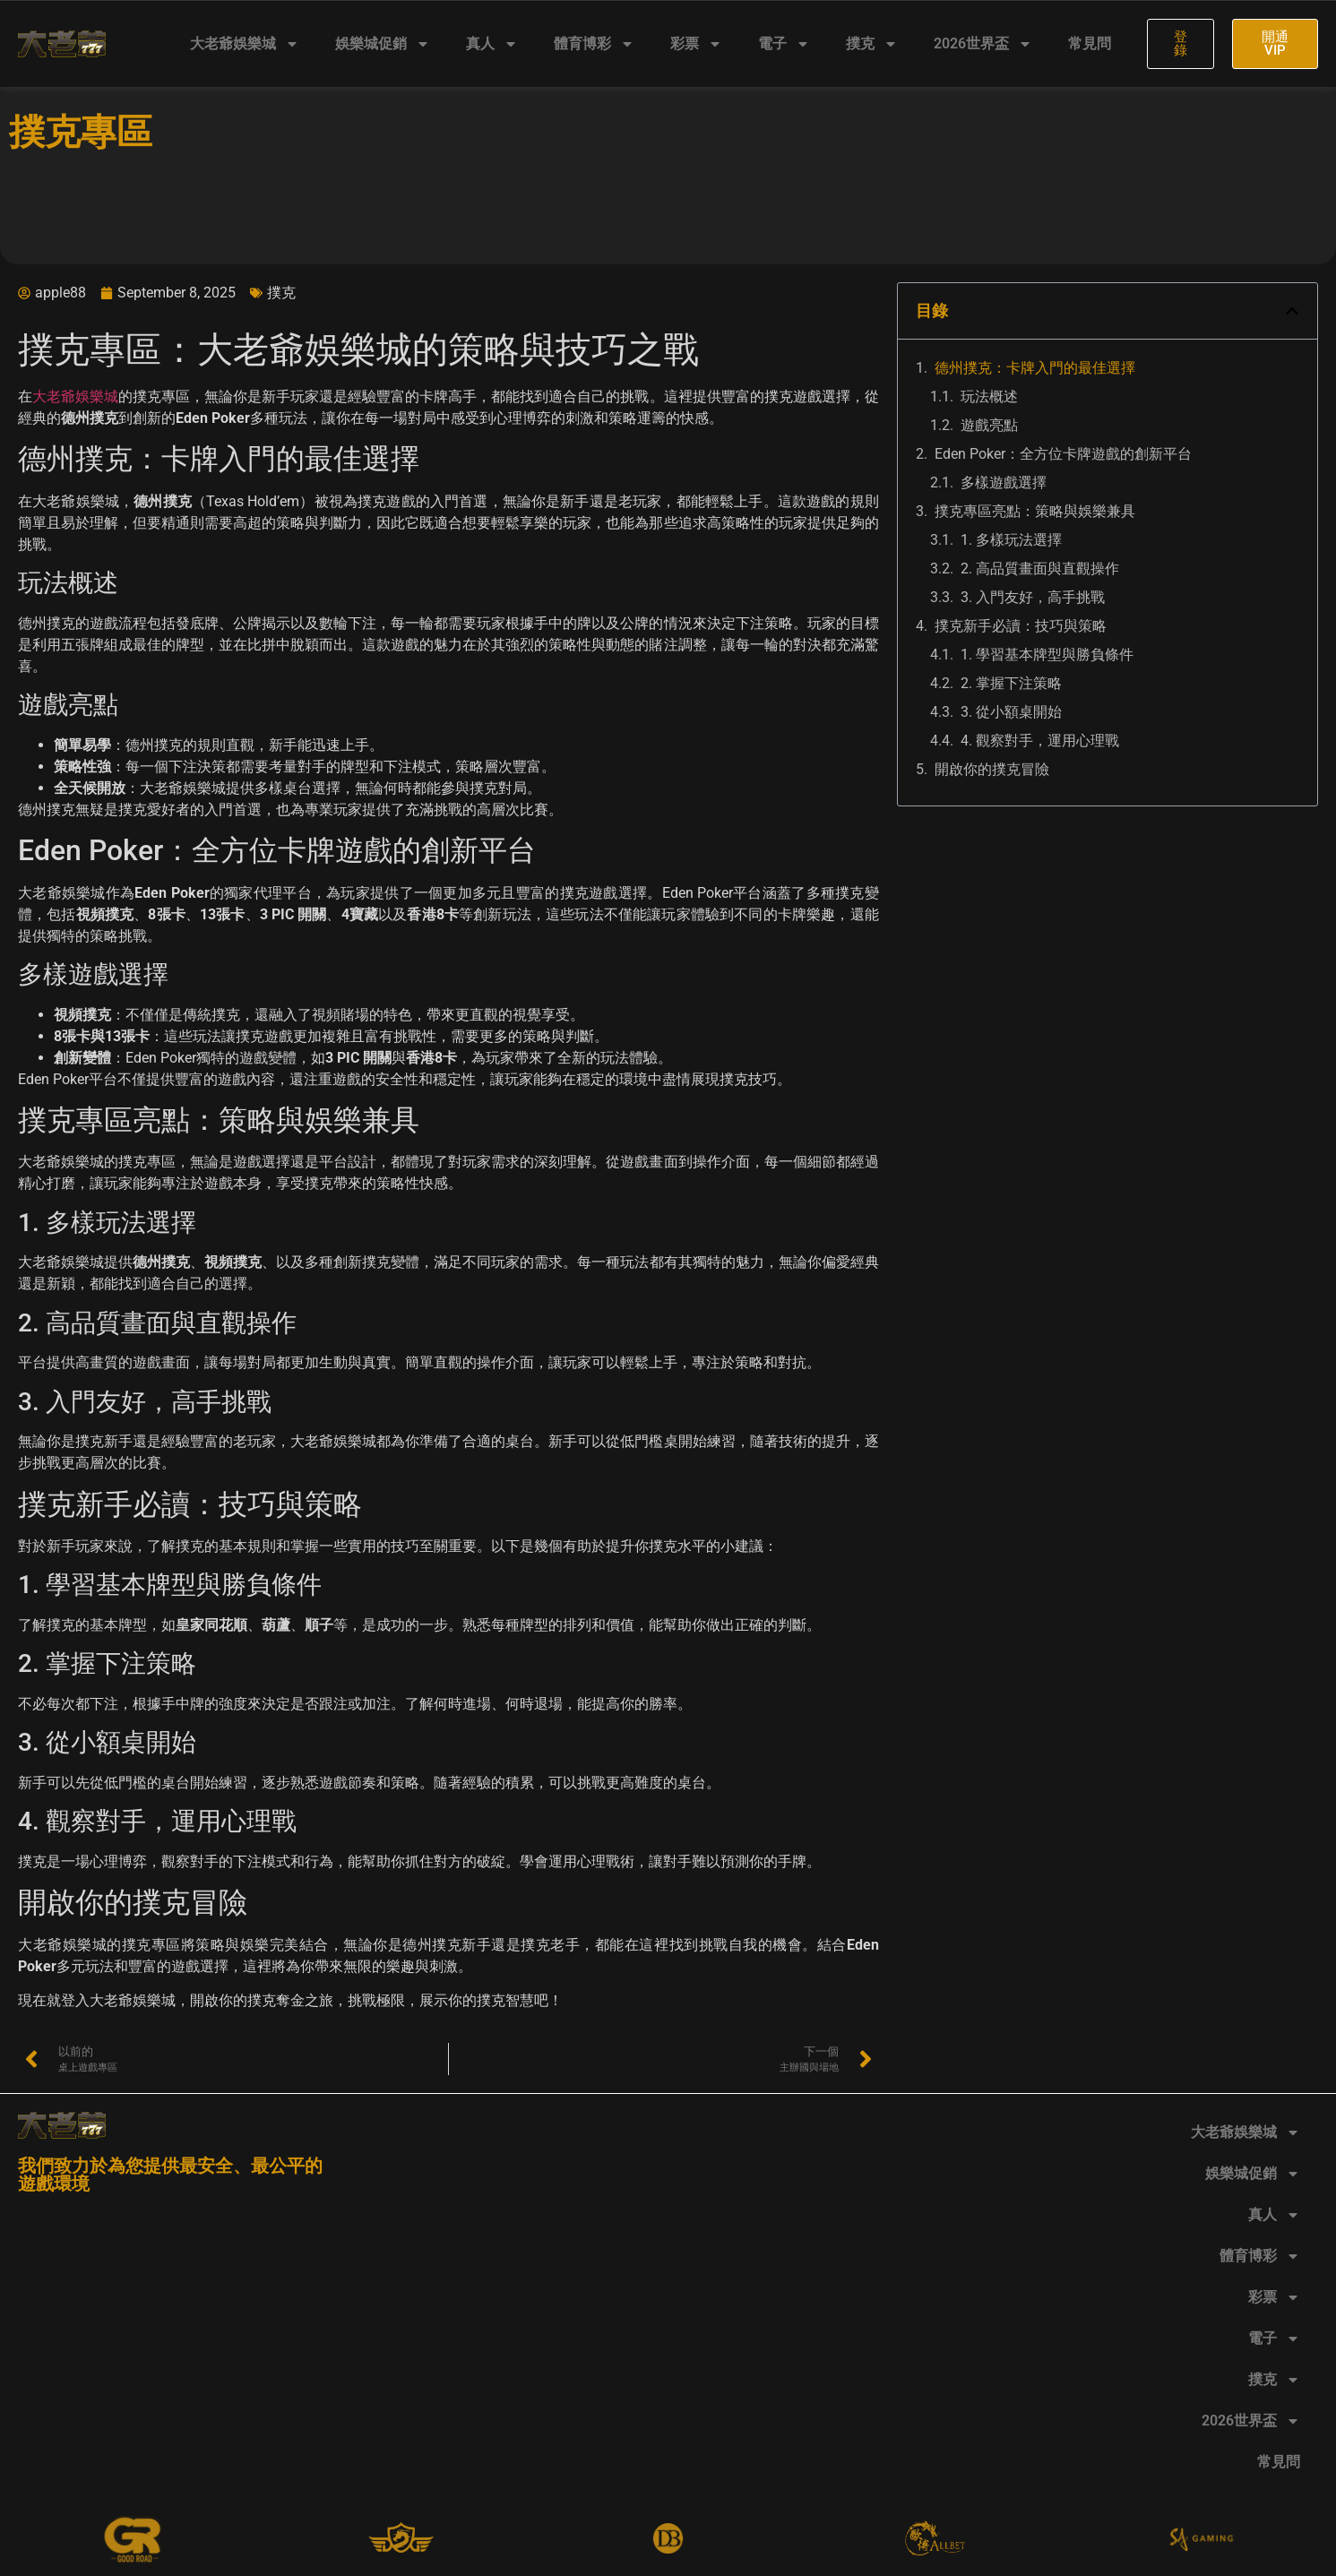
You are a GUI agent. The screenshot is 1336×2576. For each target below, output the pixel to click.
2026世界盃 (983, 44)
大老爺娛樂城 (244, 44)
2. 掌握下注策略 (1011, 683)
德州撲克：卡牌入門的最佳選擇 (1035, 367)
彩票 (696, 44)
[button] (1292, 311)
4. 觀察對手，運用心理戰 (1040, 740)
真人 (492, 44)
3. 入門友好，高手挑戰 (1033, 597)
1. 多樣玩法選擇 (1011, 539)
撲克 (872, 44)
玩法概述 (989, 396)
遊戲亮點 (989, 425)
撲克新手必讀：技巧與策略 (1021, 625)
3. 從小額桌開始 (1011, 711)
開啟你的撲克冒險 (992, 769)
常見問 (1089, 43)
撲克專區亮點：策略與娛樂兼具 (1035, 511)
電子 (784, 44)
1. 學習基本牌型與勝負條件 (1047, 654)
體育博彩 (594, 44)
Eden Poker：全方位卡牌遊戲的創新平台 (1063, 453)
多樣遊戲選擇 (1004, 482)
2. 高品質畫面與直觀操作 (1040, 568)
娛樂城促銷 (382, 44)
